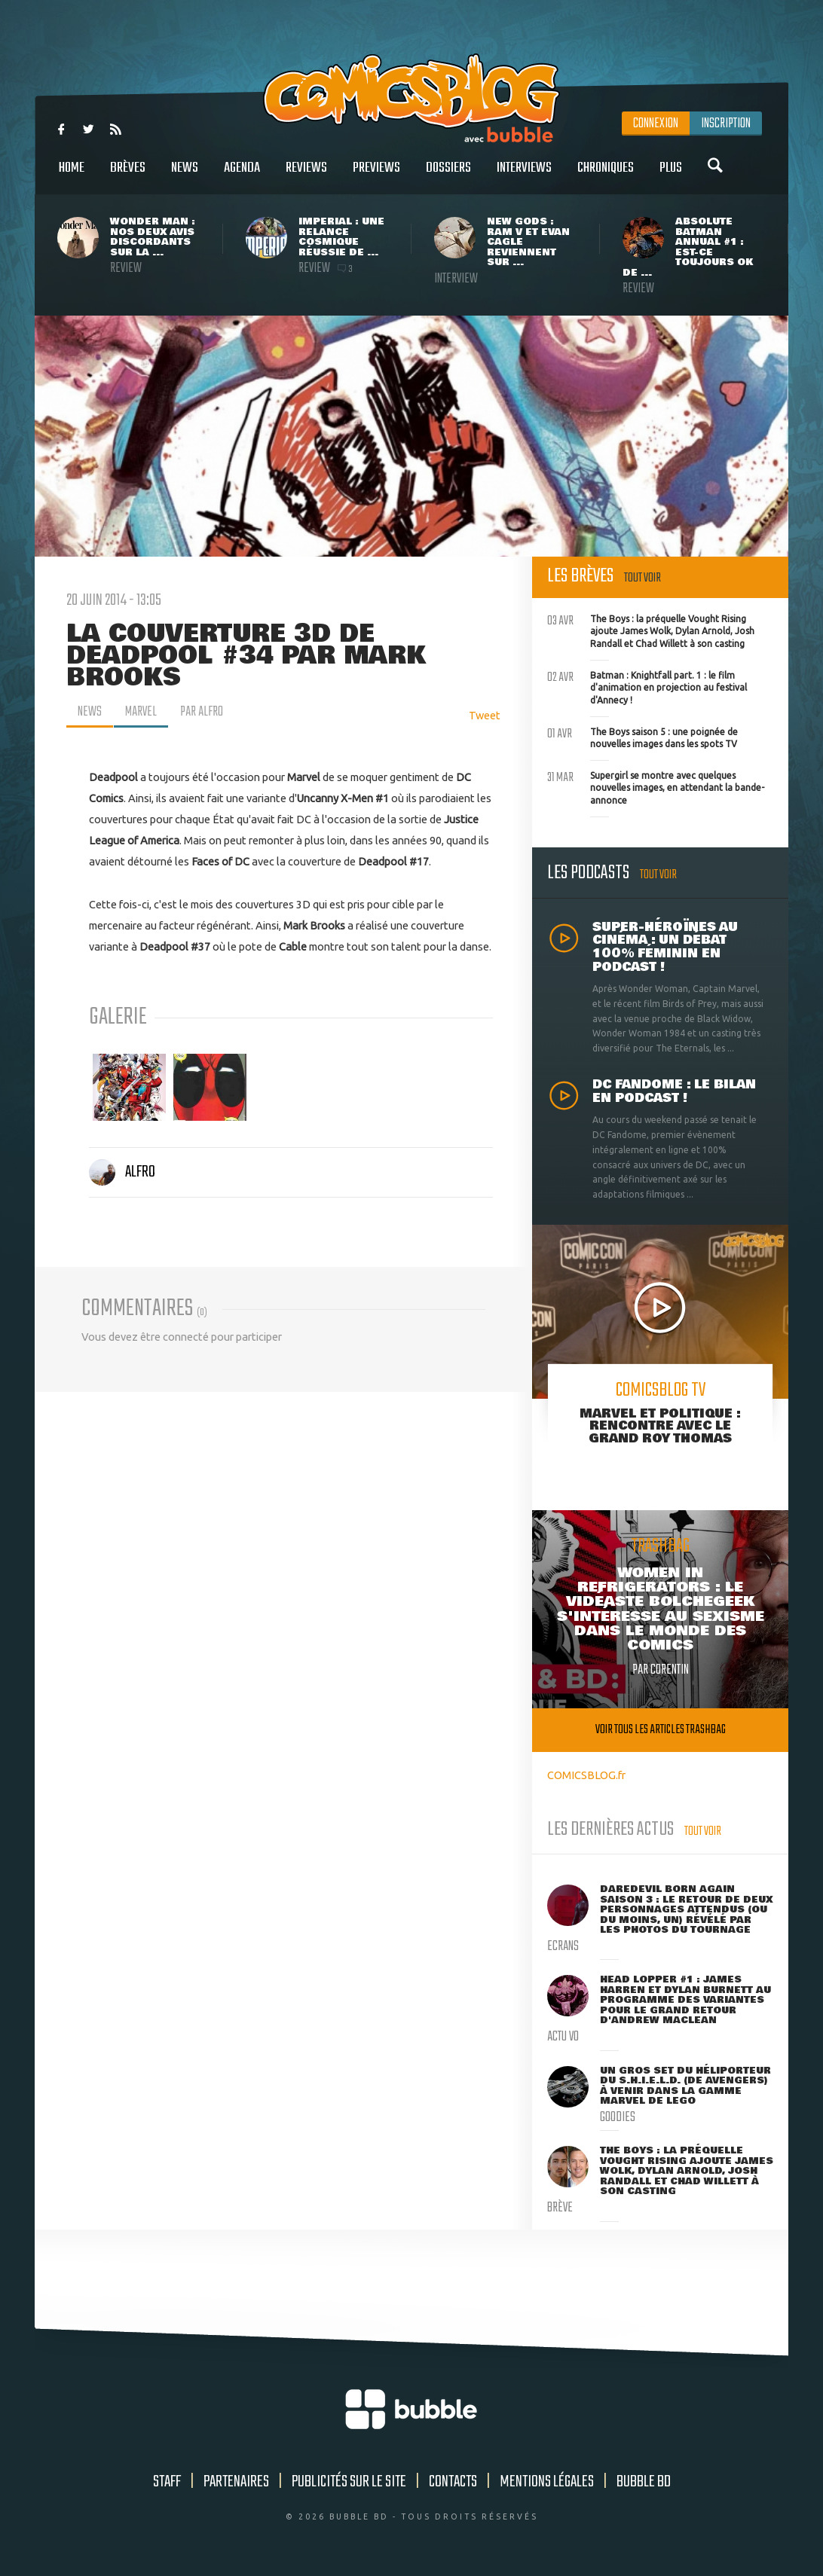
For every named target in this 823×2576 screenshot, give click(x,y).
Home (71, 176)
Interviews (524, 176)
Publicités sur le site (349, 2481)
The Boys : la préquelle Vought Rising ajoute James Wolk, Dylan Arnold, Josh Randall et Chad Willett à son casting (650, 630)
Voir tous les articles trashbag (660, 1730)
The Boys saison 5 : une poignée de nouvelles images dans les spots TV (642, 736)
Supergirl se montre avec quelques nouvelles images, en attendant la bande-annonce (655, 786)
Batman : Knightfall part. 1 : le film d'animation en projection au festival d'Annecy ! (647, 686)
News (184, 176)
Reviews (306, 176)
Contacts (453, 2481)
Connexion (655, 123)
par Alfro (201, 711)
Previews (376, 176)
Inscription (726, 123)
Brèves (127, 176)
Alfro (122, 1172)
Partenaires (236, 2481)
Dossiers (448, 176)
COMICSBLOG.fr (586, 1775)
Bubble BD (643, 2481)
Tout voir (642, 578)
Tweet (484, 715)
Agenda (242, 176)
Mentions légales (547, 2481)
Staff (167, 2481)
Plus (671, 176)
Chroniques (605, 176)
